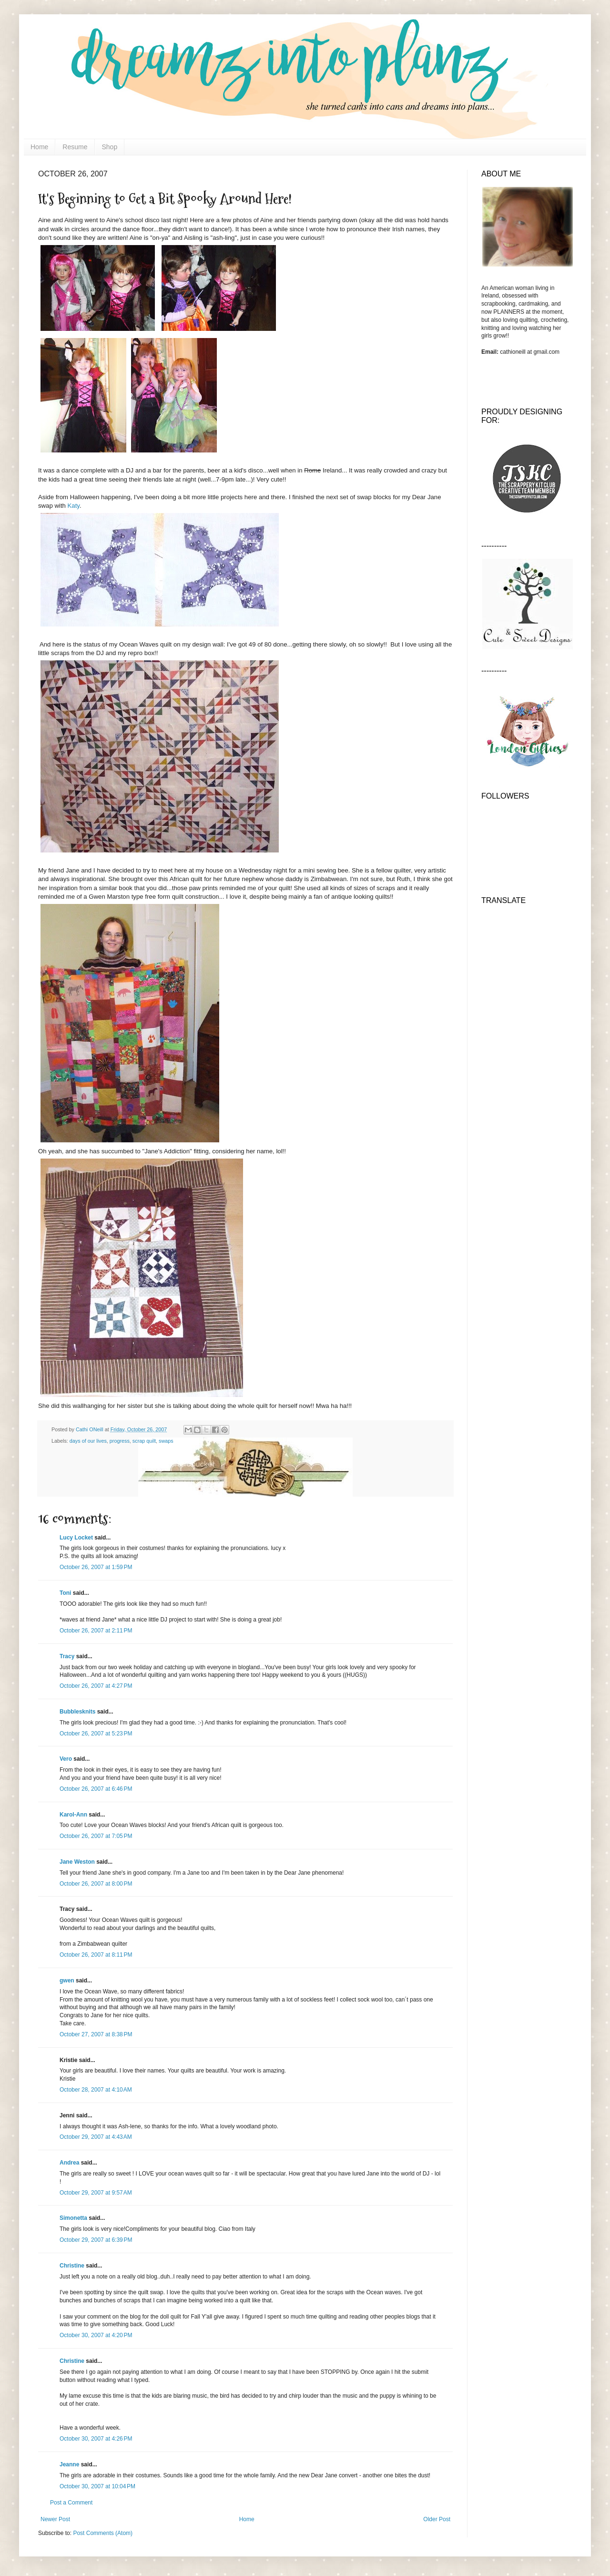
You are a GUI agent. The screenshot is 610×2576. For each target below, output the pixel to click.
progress (120, 1441)
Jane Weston (77, 1861)
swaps (166, 1441)
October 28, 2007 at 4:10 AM (96, 2089)
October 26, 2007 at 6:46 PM (96, 1789)
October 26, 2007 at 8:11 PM (96, 1954)
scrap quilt (144, 1441)
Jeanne (69, 2464)
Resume (74, 147)
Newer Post (55, 2519)
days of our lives (88, 1441)
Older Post (436, 2519)
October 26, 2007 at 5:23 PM (96, 1733)
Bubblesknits (77, 1711)
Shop (110, 147)
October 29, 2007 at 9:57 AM (96, 2192)
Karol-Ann (73, 1814)
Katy (74, 505)
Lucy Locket (76, 1537)
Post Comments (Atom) (102, 2533)
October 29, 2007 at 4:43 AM (96, 2137)
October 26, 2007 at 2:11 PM (96, 1630)
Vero (66, 1758)
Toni (65, 1593)
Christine (72, 2265)
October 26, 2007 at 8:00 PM (96, 1883)
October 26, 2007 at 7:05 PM (96, 1836)
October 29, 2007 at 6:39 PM (96, 2240)
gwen (67, 1980)
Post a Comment (71, 2502)
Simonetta (73, 2218)
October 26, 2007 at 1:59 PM (96, 1567)
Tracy (67, 1656)
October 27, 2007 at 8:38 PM (96, 2034)
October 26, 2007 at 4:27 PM (96, 1686)
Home (39, 147)
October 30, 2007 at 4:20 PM (96, 2335)
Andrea (69, 2162)
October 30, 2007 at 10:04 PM (97, 2486)
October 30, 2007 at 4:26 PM (96, 2438)
